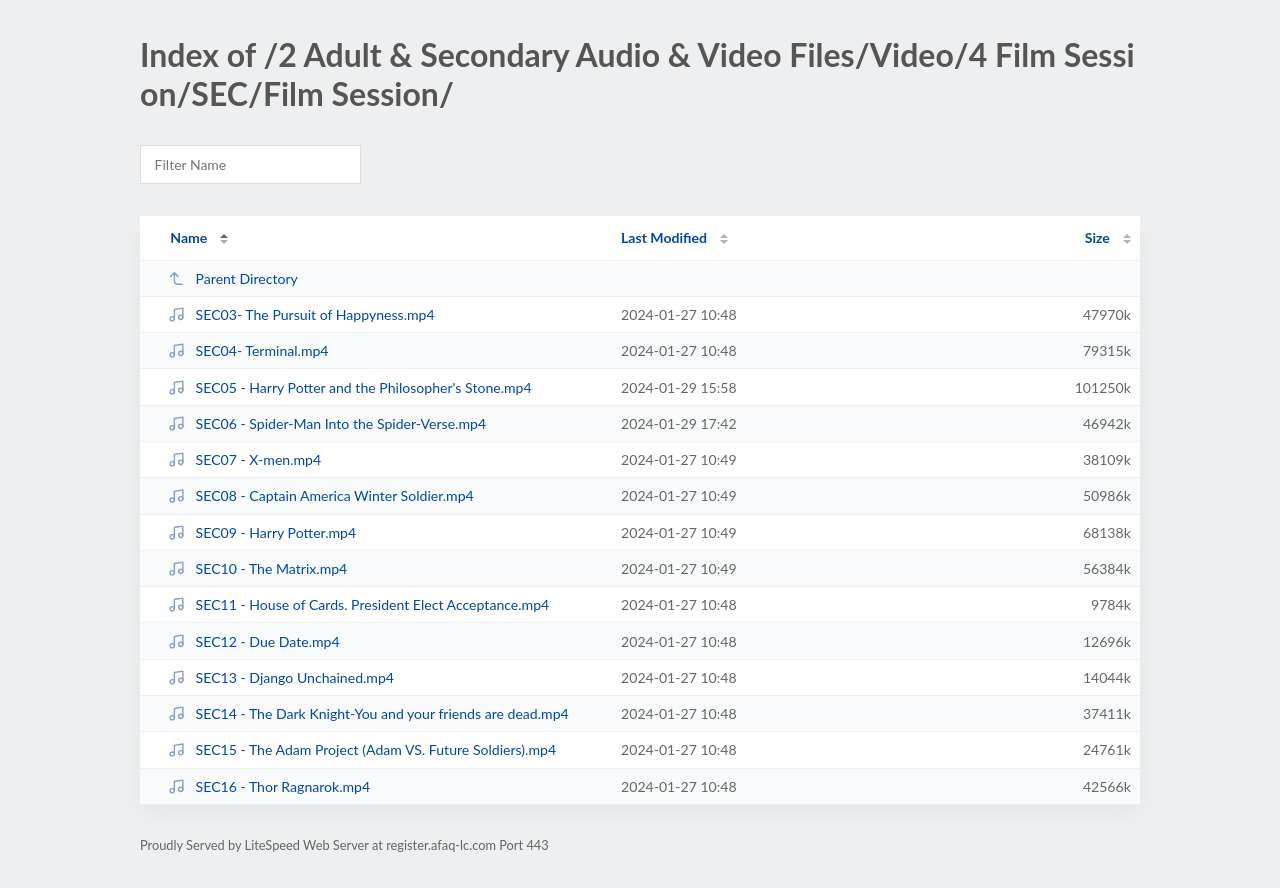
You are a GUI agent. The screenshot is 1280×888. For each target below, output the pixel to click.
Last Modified (664, 237)
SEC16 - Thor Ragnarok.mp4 (269, 786)
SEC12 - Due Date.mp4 (253, 641)
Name (188, 237)
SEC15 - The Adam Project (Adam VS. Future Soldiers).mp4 (362, 749)
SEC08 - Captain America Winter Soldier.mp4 (321, 495)
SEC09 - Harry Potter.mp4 (262, 532)
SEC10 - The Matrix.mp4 (257, 568)
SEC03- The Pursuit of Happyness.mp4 (301, 314)
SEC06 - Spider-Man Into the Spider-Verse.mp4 (327, 423)
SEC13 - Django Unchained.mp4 (281, 677)
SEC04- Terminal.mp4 (248, 350)
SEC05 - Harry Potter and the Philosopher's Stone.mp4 (349, 387)
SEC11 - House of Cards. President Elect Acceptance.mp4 (358, 604)
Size (1097, 237)
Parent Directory (233, 278)
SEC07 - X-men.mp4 (244, 459)
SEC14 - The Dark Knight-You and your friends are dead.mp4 (368, 713)
